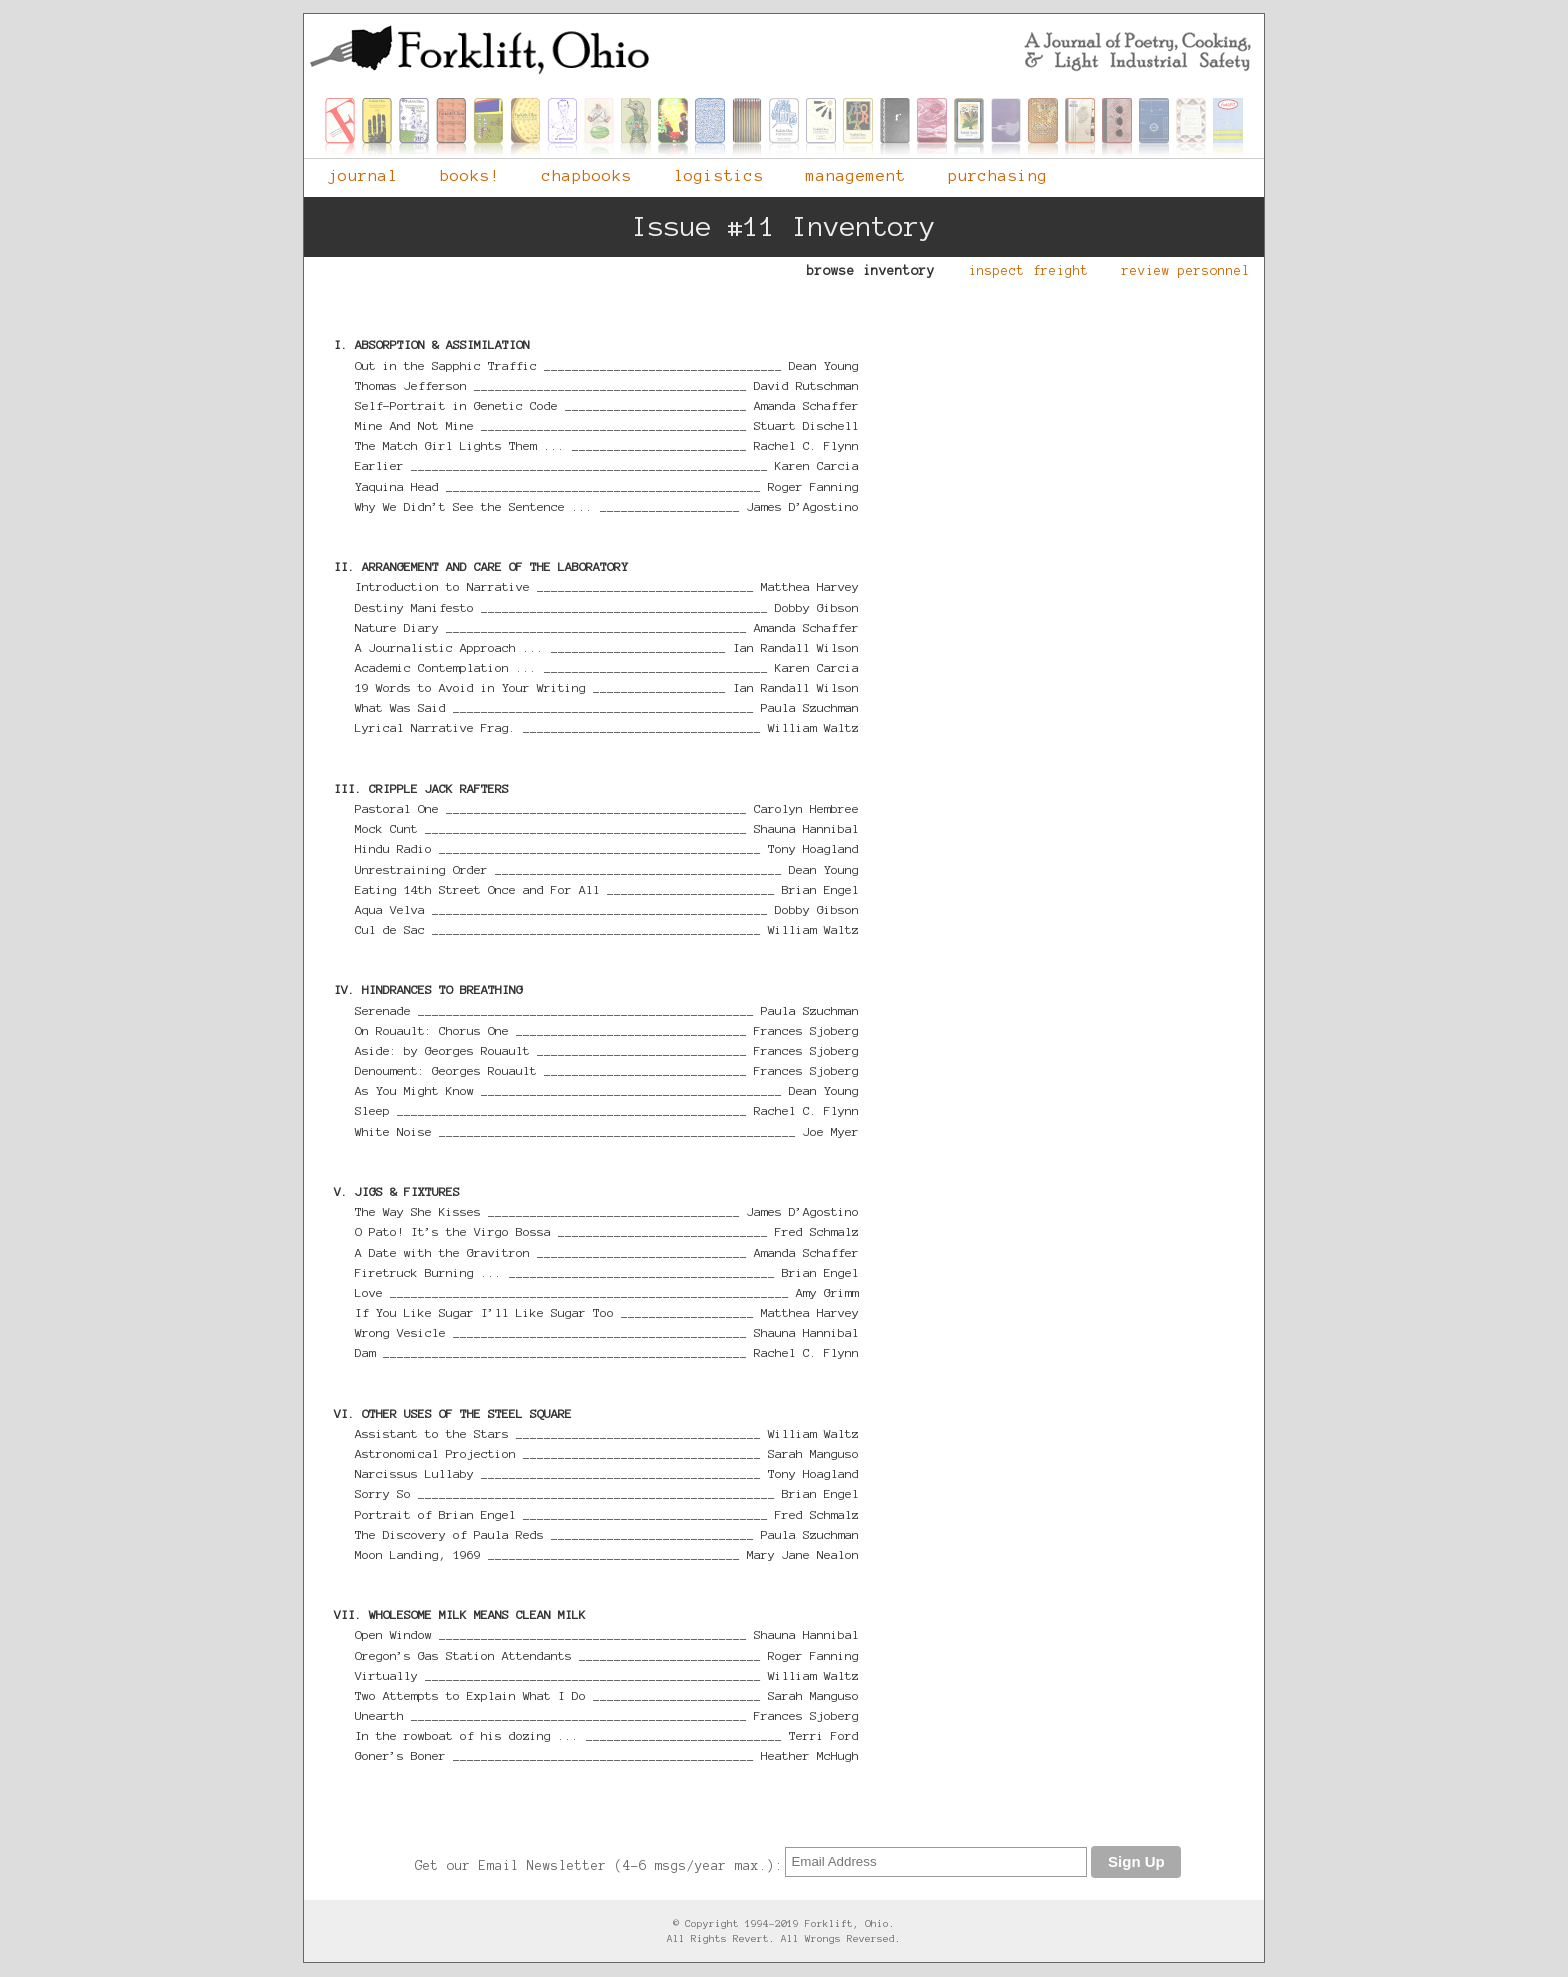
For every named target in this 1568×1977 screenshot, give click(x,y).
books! (458, 171)
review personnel (1176, 267)
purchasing (986, 171)
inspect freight (1019, 267)
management (844, 171)
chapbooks (575, 171)
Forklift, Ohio (784, 50)
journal (351, 171)
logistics (707, 171)
